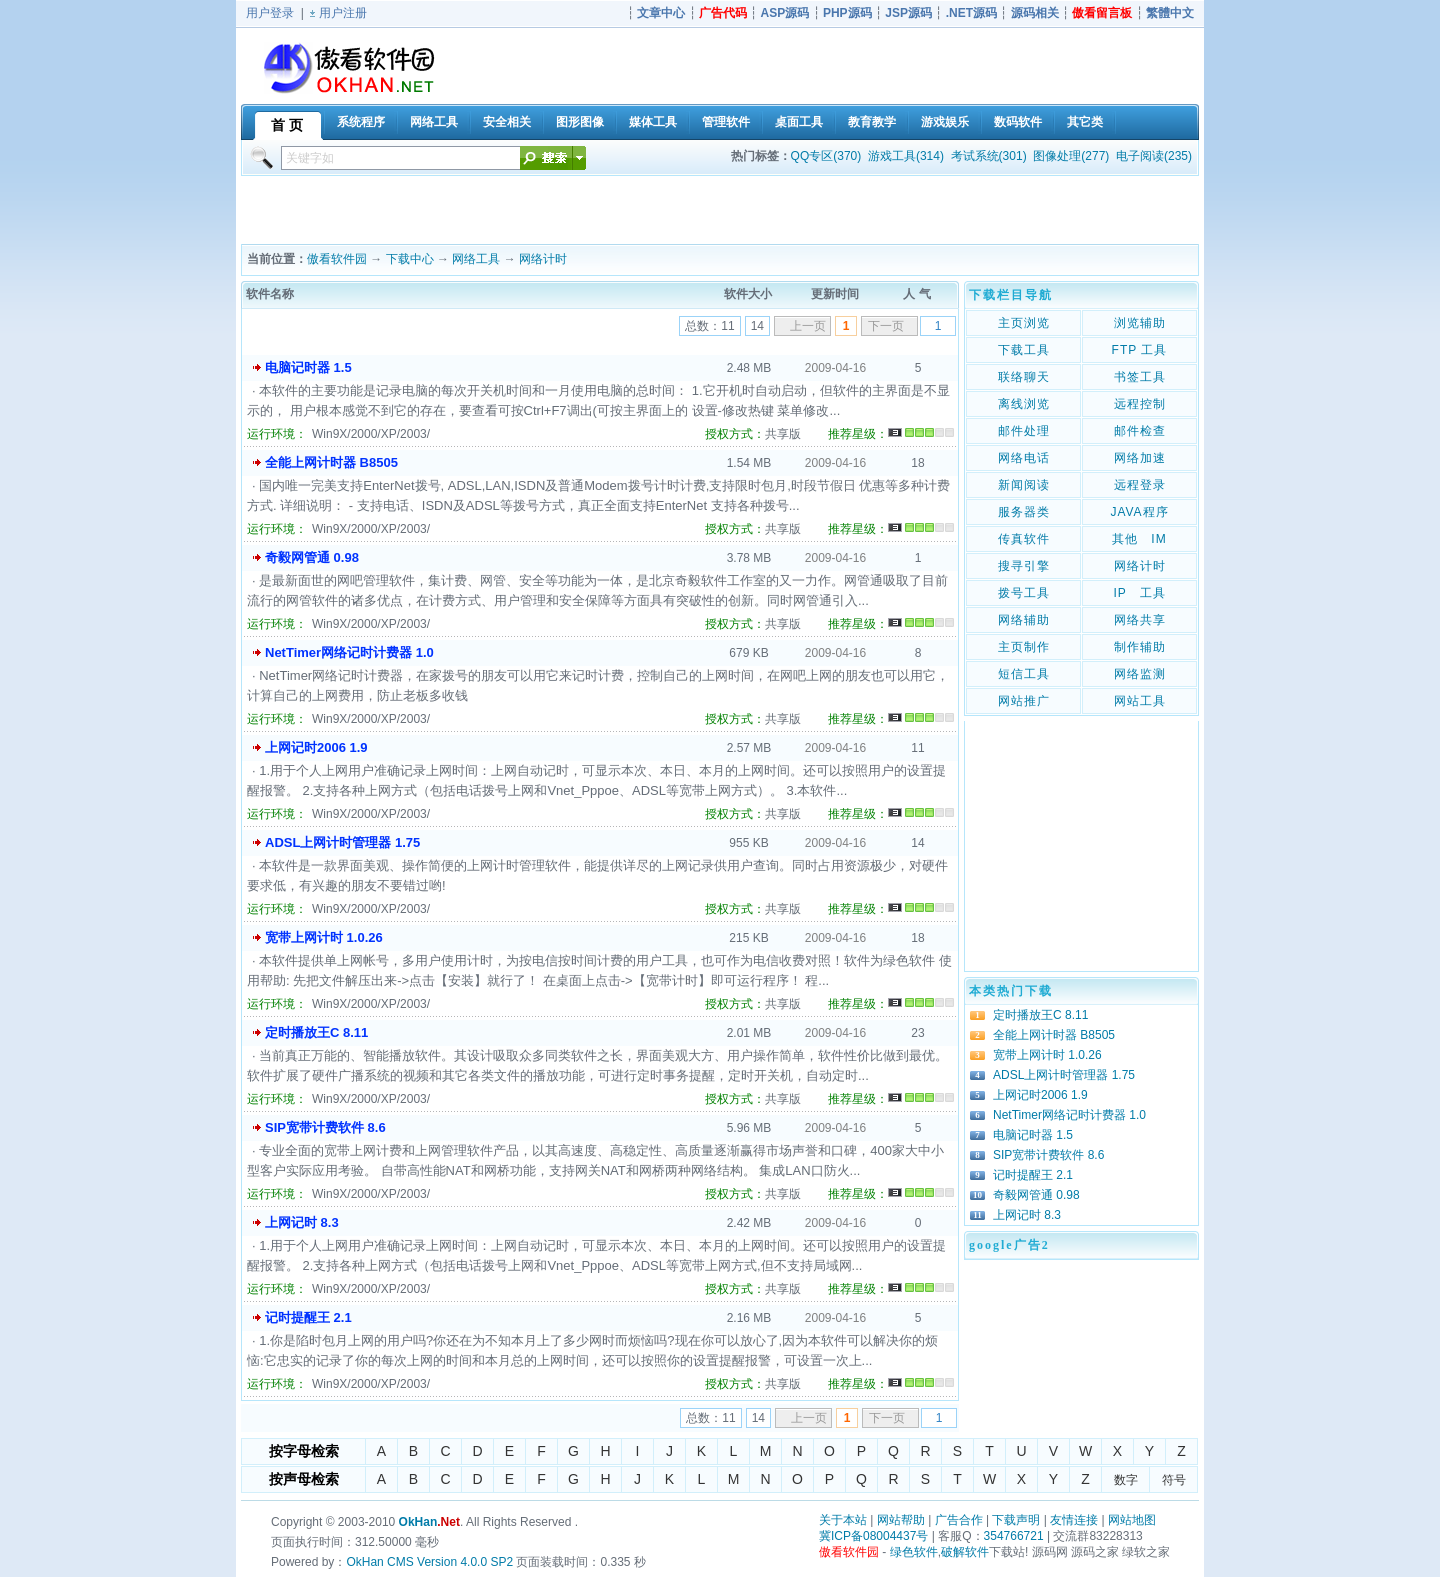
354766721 (1014, 1536)
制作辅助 (1140, 647)
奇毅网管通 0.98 (312, 557)
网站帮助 (901, 1520)
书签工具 (1140, 377)
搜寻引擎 (1024, 566)
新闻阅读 (1024, 485)
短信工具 (1024, 674)
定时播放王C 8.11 (316, 1032)
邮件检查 (1140, 431)
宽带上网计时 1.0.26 (324, 937)
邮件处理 (1024, 431)
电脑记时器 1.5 (308, 367)
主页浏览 (1024, 323)
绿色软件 (914, 1552)
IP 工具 (1139, 593)
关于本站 (843, 1520)
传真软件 (1024, 539)
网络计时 (543, 259)
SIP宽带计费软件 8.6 (325, 1127)
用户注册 (343, 13)
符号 (1174, 1480)
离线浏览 (1024, 404)
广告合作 (959, 1520)
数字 (1126, 1480)
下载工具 (1024, 350)
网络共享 (1140, 620)
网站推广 (1024, 701)
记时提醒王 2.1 (308, 1317)
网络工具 (476, 259)
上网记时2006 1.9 (316, 747)
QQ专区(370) (826, 156)
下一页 (886, 326)
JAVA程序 (1139, 512)
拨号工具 (1024, 593)
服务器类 (1024, 512)
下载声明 (1016, 1520)
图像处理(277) (1071, 156)
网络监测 (1140, 674)
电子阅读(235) (1154, 156)
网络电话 (1024, 458)
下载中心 (410, 259)
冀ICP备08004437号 (873, 1536)
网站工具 (1140, 701)
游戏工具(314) (906, 156)
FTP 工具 (1140, 350)
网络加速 (1140, 458)
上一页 (808, 326)
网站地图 (1132, 1520)
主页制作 (1024, 647)
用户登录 (270, 13)
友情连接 (1074, 1520)
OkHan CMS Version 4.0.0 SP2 (429, 1562)
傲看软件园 (337, 259)
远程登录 (1140, 485)
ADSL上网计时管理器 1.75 (342, 842)
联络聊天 (1024, 377)
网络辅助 (1024, 620)
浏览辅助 (1140, 323)
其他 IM (1139, 539)
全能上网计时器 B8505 (331, 462)
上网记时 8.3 (302, 1222)
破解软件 (965, 1552)
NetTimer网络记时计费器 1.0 (349, 652)
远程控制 (1140, 404)
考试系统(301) (989, 156)
